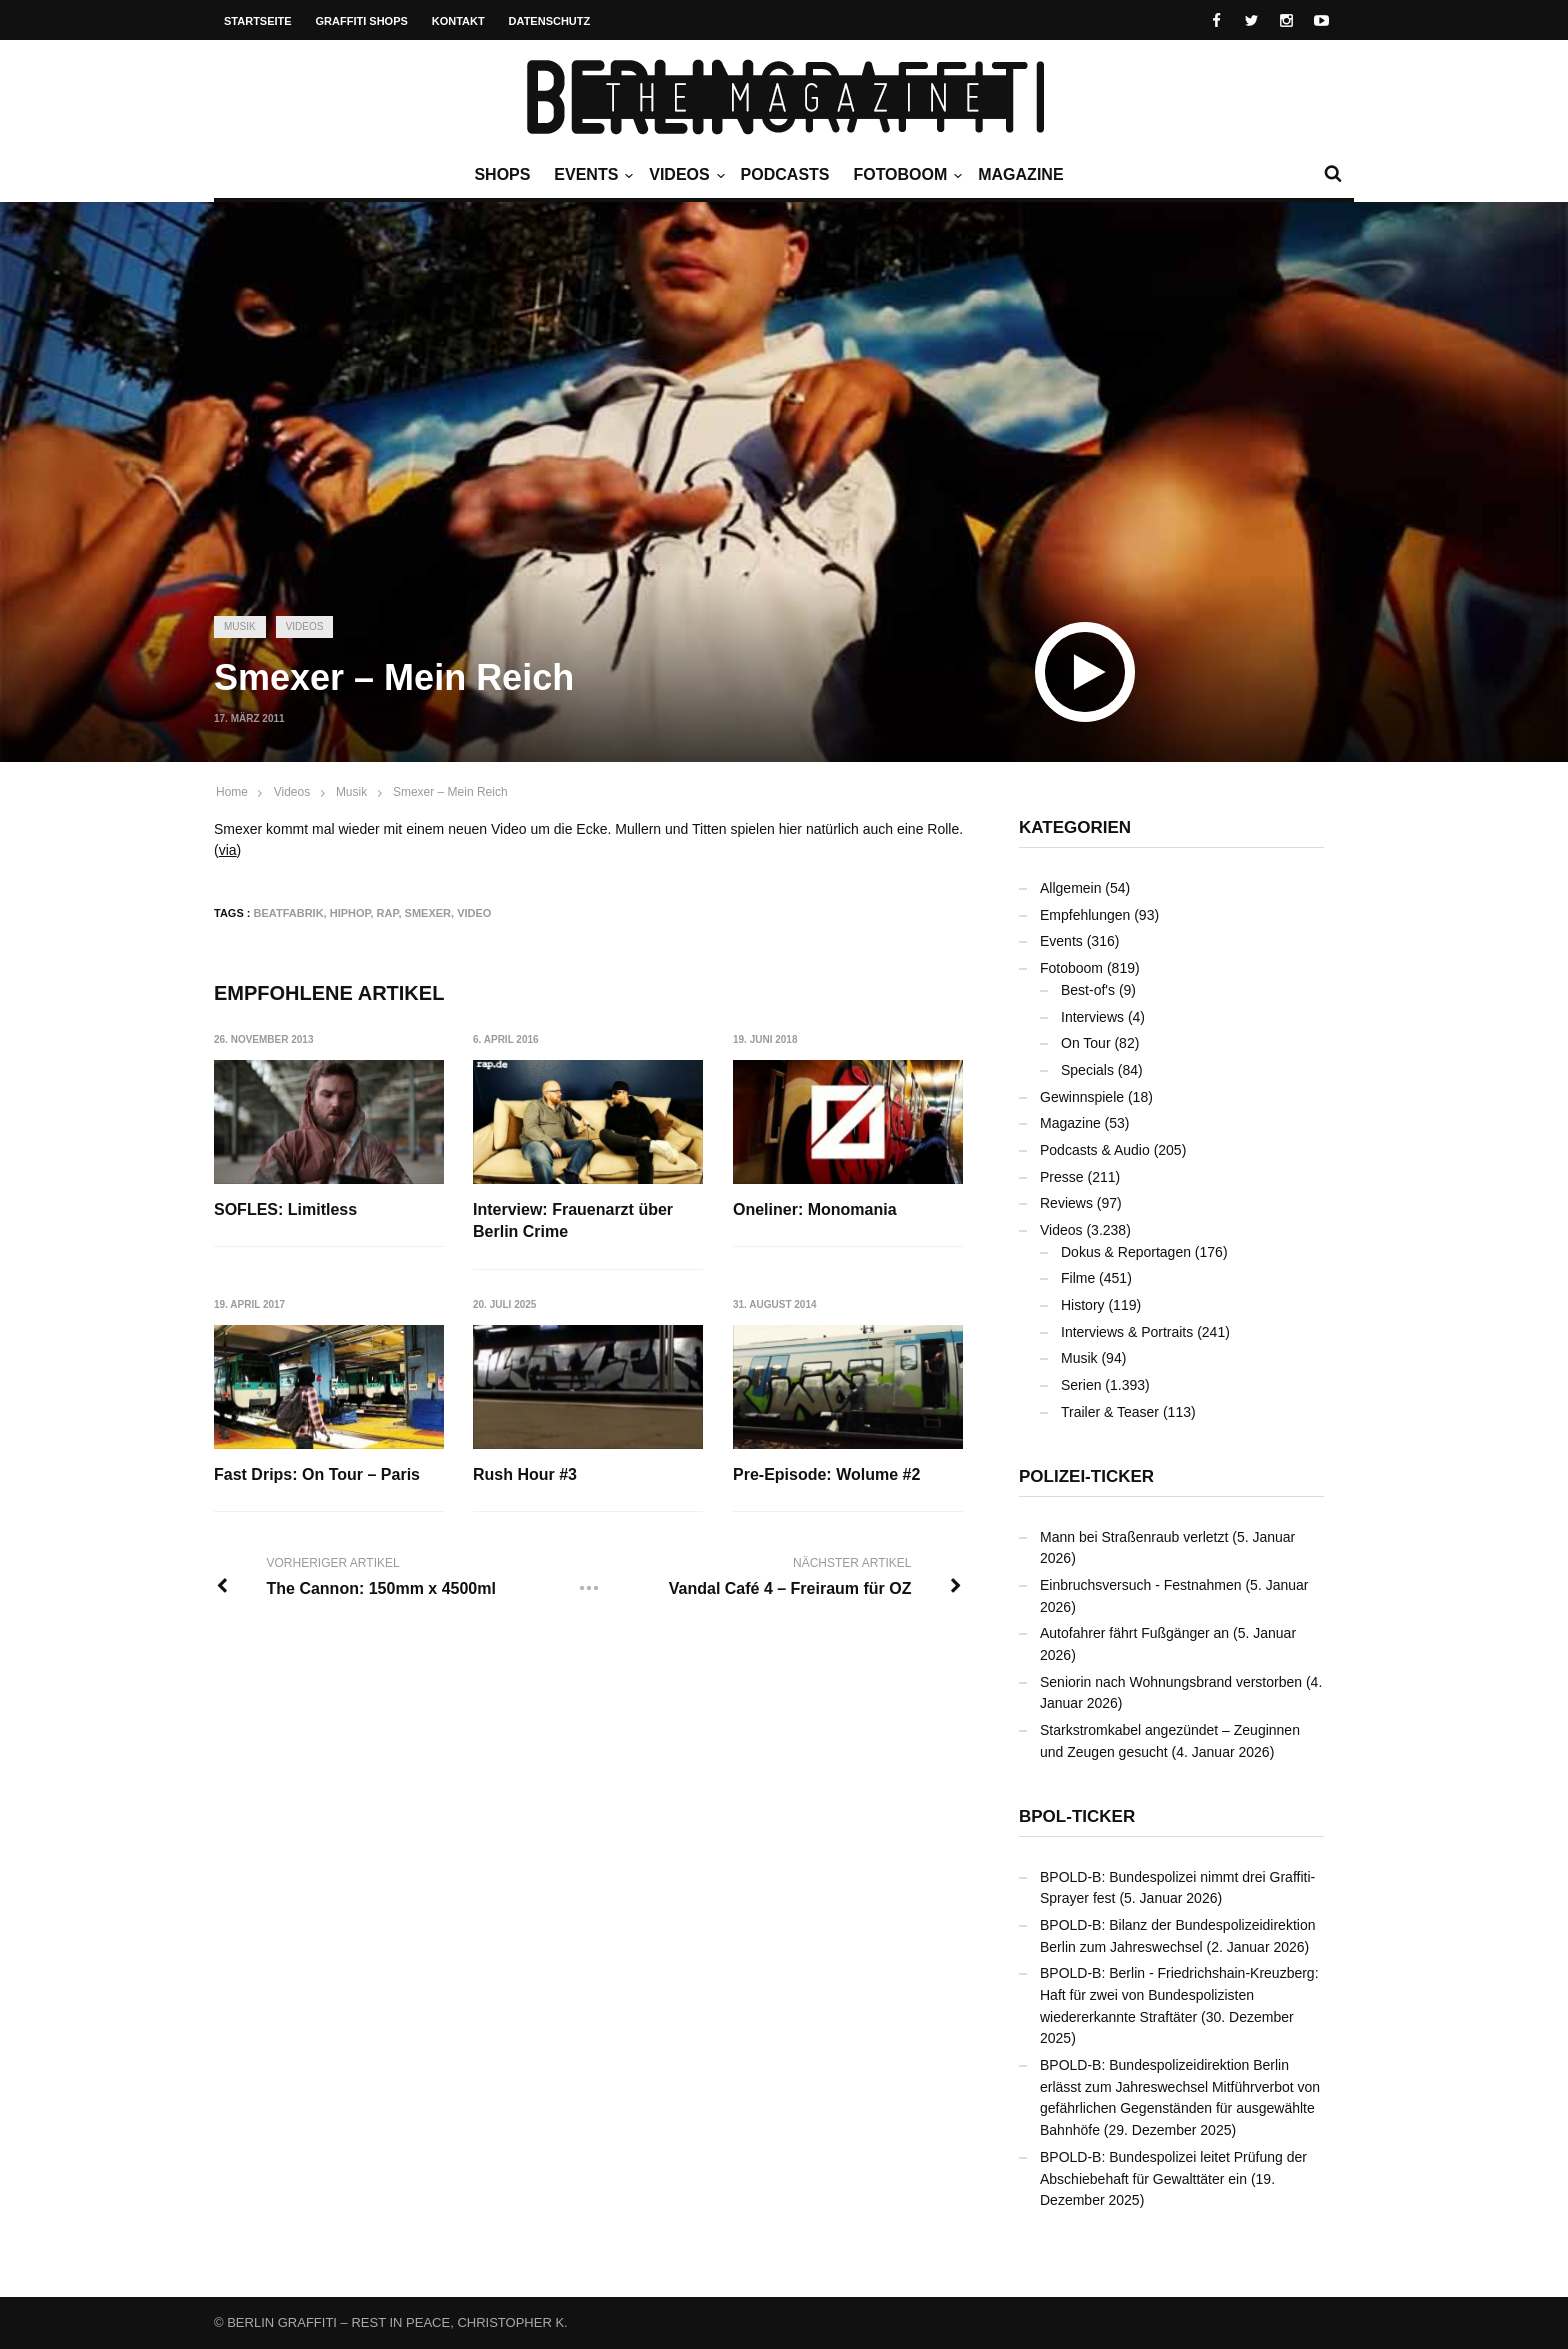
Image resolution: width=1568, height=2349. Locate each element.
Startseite (258, 21)
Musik (240, 626)
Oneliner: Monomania (816, 1209)
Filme (1078, 1278)
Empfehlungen (1085, 915)
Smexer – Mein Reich (450, 792)
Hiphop (350, 913)
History (1083, 1305)
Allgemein (1070, 888)
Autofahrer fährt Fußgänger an (1134, 1633)
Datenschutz (550, 21)
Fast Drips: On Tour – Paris (317, 1474)
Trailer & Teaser (1110, 1412)
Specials (1087, 1070)
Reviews (1066, 1203)
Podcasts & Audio (1095, 1150)
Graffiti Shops (362, 21)
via (228, 850)
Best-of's (1088, 990)
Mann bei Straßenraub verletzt (1134, 1537)
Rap (388, 913)
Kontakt (458, 21)
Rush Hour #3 (526, 1474)
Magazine (1020, 174)
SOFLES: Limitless (285, 1209)
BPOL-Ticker (1077, 1816)
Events (591, 175)
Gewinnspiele (1082, 1097)
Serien (1081, 1385)
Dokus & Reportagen (1126, 1252)
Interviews (1092, 1017)
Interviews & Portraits (1127, 1332)
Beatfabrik (289, 913)
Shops (502, 174)
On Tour (1086, 1043)
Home (232, 792)
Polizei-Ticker (1086, 1476)
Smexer (428, 913)
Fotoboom (905, 175)
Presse (1062, 1177)
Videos (684, 175)
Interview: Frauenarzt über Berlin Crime (574, 1220)
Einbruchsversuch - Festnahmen (1141, 1585)
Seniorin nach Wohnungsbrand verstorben (1171, 1682)
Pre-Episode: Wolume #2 (827, 1474)
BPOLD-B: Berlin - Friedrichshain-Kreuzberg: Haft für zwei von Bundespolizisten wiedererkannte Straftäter (1179, 1994)
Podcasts (785, 174)
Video (474, 913)
